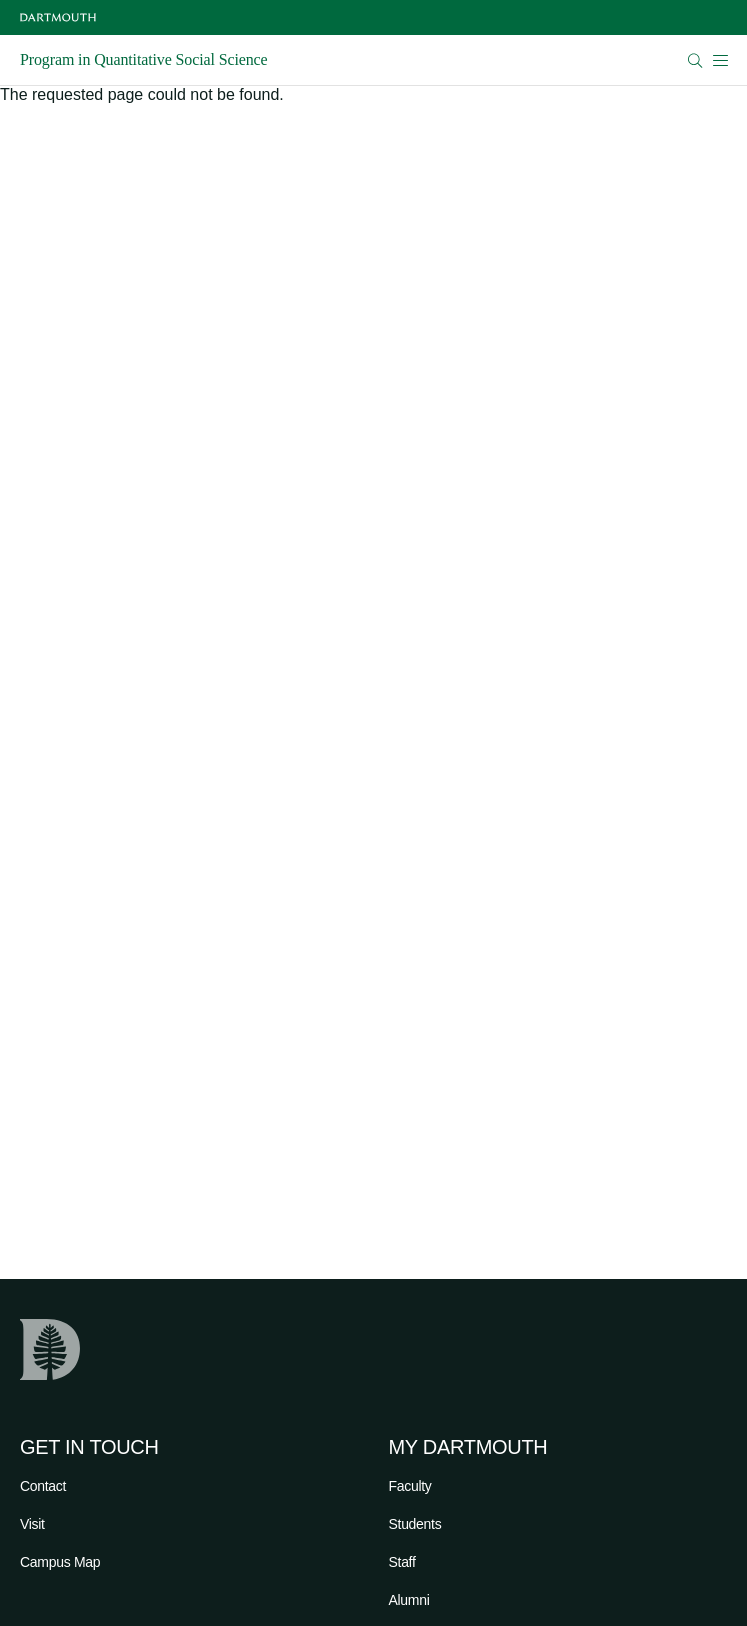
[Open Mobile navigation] (720, 60)
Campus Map (60, 1562)
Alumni (409, 1600)
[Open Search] (695, 60)
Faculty (410, 1486)
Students (415, 1524)
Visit (32, 1524)
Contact (43, 1486)
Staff (402, 1562)
